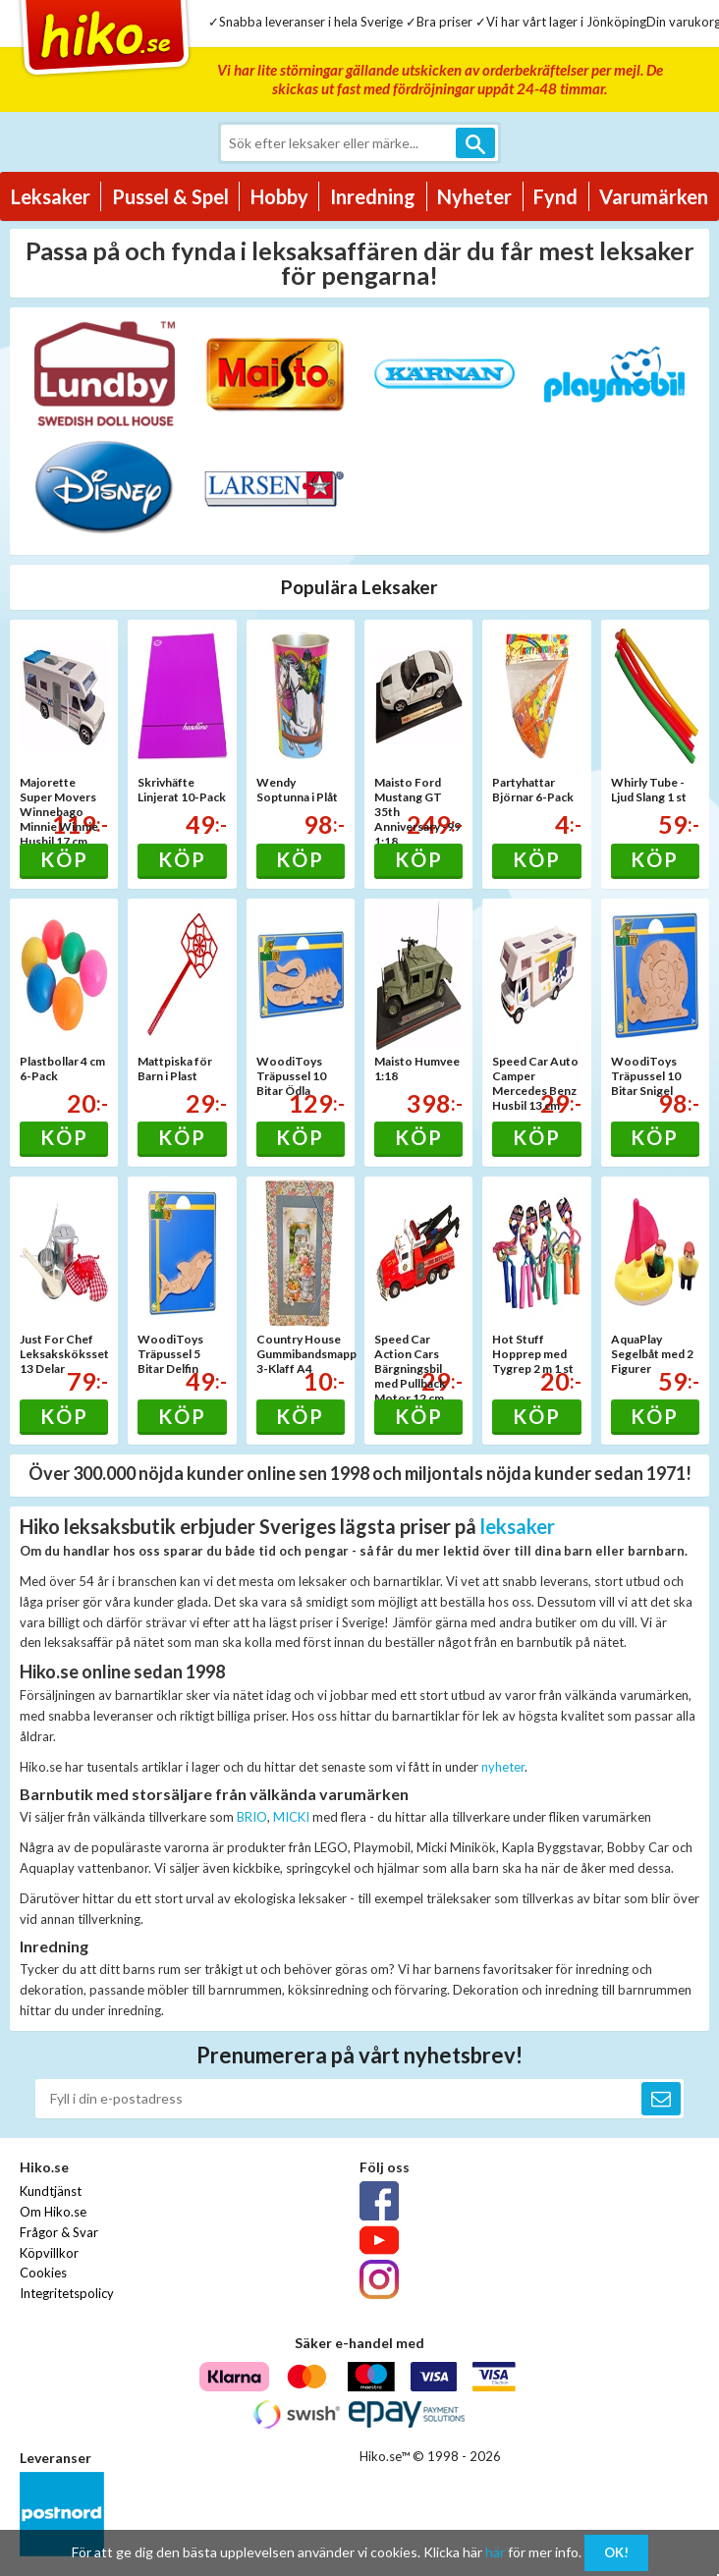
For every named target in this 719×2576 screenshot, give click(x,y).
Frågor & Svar (59, 2232)
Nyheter (474, 196)
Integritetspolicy (67, 2293)
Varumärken (653, 196)
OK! (616, 2552)
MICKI (291, 1817)
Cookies (43, 2272)
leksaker (517, 1526)
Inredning (372, 196)
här (495, 2552)
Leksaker (50, 196)
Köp (64, 859)
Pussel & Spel (170, 196)
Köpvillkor (49, 2253)
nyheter (503, 1767)
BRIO (252, 1817)
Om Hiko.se (53, 2212)
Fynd (555, 196)
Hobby (279, 196)
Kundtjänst (51, 2191)
